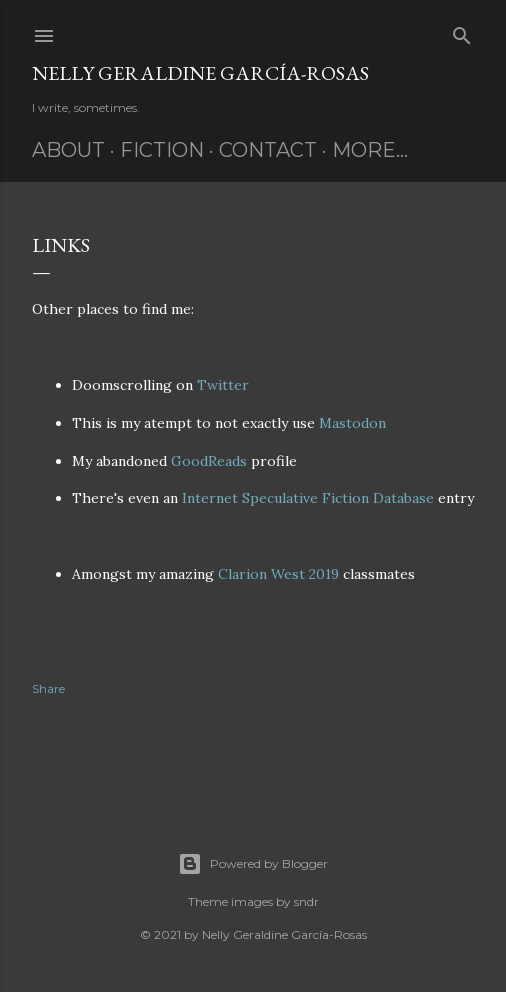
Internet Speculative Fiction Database (308, 498)
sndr (306, 901)
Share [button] (48, 688)
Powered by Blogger (253, 864)
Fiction (162, 150)
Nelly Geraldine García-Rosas (200, 73)
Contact (268, 150)
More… (370, 150)
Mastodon (352, 423)
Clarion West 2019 (278, 574)
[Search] (462, 31)
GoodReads (209, 461)
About (68, 150)
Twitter (223, 385)
